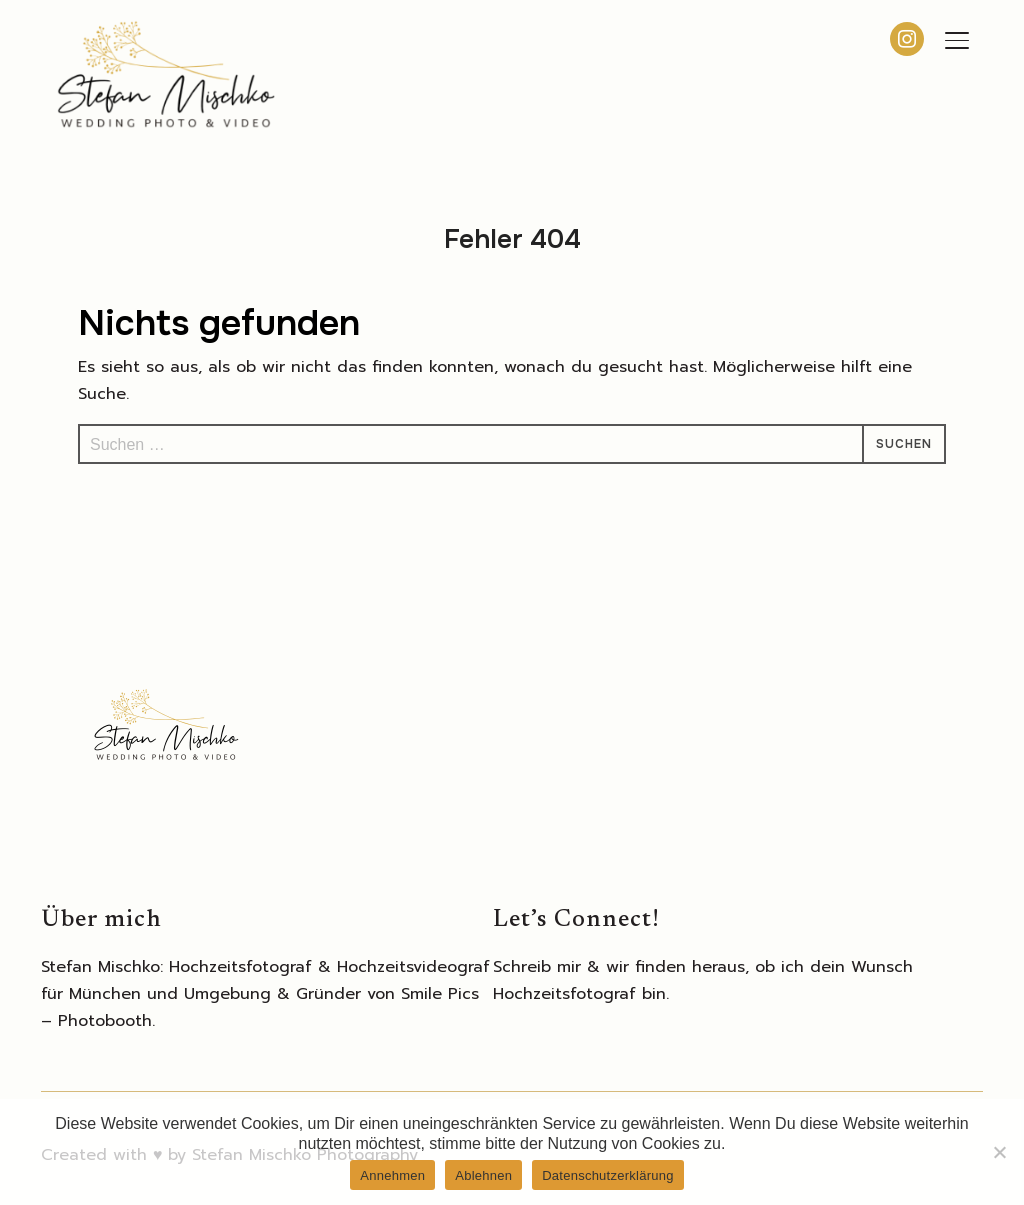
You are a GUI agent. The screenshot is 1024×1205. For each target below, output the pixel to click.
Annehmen (392, 1175)
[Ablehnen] (999, 1152)
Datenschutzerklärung (607, 1175)
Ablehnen (483, 1175)
